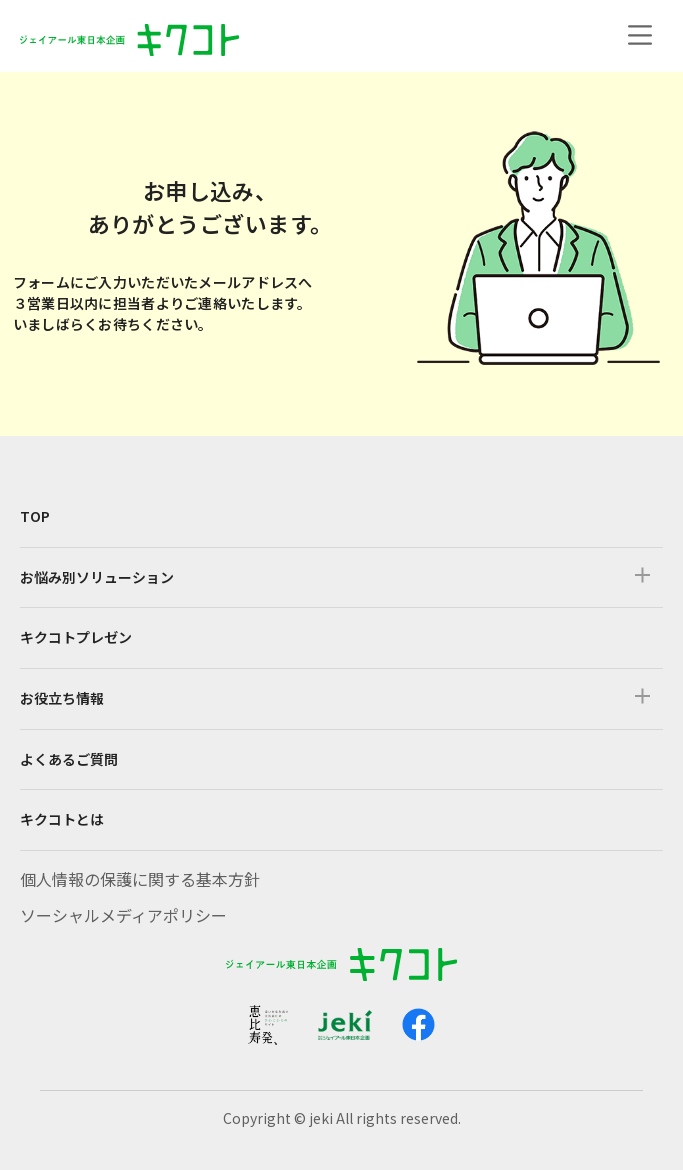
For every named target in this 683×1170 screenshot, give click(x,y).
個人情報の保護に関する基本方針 (140, 879)
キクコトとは (62, 819)
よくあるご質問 (69, 759)
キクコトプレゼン (76, 637)
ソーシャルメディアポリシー (123, 915)
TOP (35, 516)
